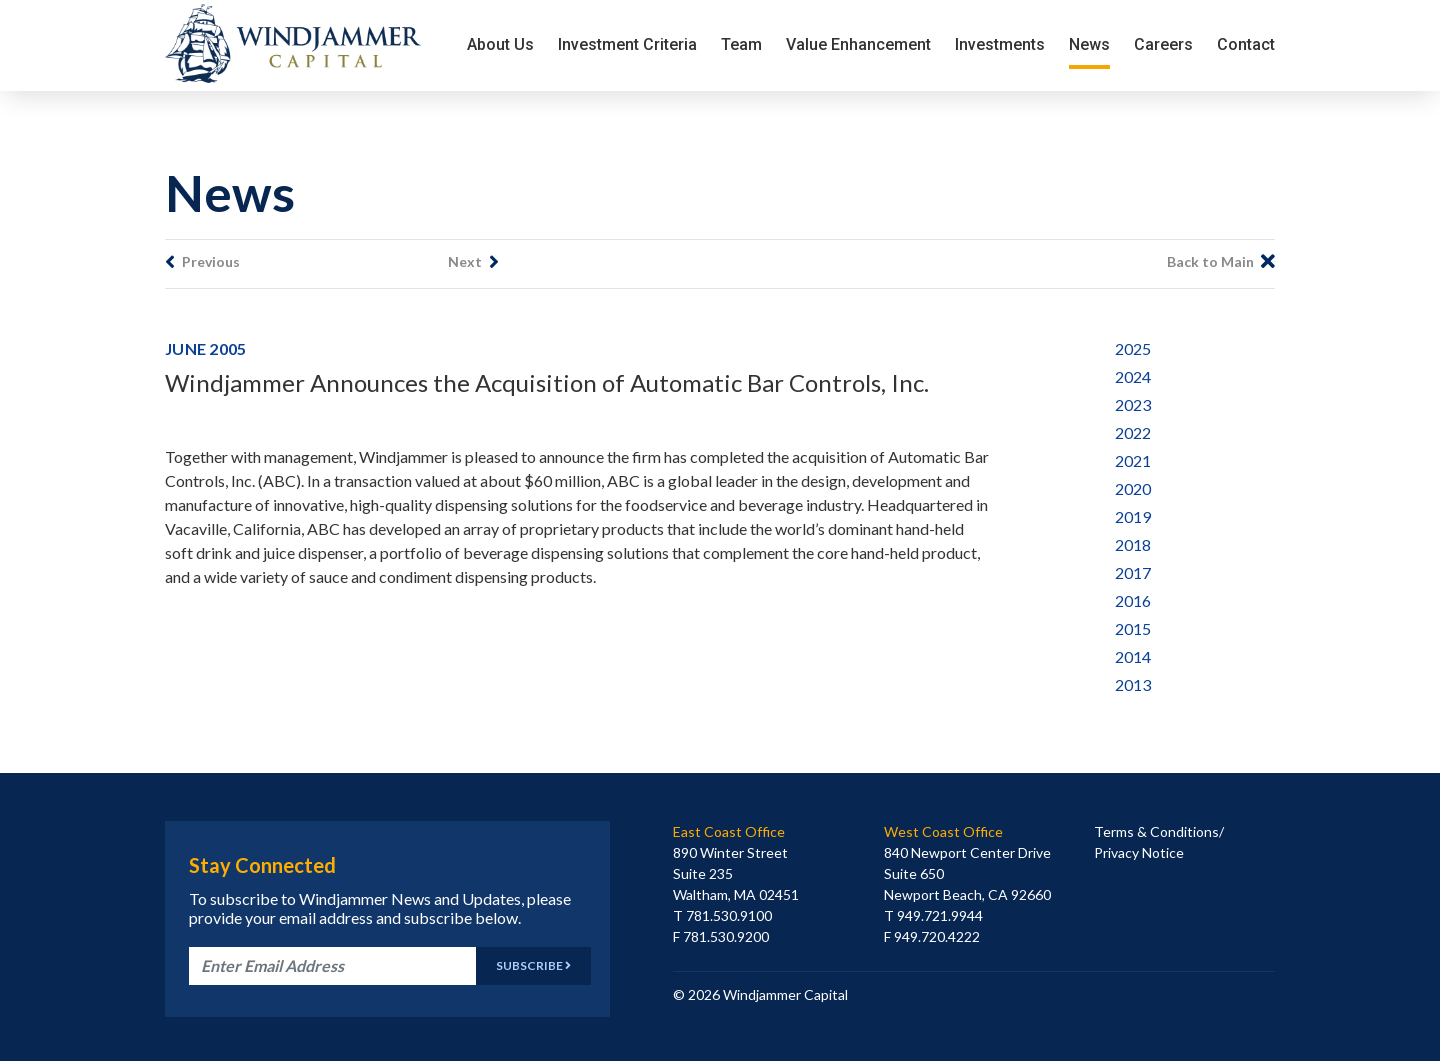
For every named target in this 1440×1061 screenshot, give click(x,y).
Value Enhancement (858, 44)
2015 (1133, 628)
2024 (1133, 376)
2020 (1133, 488)
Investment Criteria (627, 44)
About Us (500, 44)
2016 (1133, 600)
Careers (1163, 44)
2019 (1133, 516)
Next (473, 262)
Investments (1000, 44)
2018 (1133, 544)
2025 (1133, 348)
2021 (1133, 460)
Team (741, 44)
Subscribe (533, 965)
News (1089, 44)
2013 (1133, 684)
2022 (1133, 432)
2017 (1133, 572)
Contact (1246, 44)
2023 (1133, 404)
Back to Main (1221, 262)
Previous (202, 262)
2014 (1133, 656)
